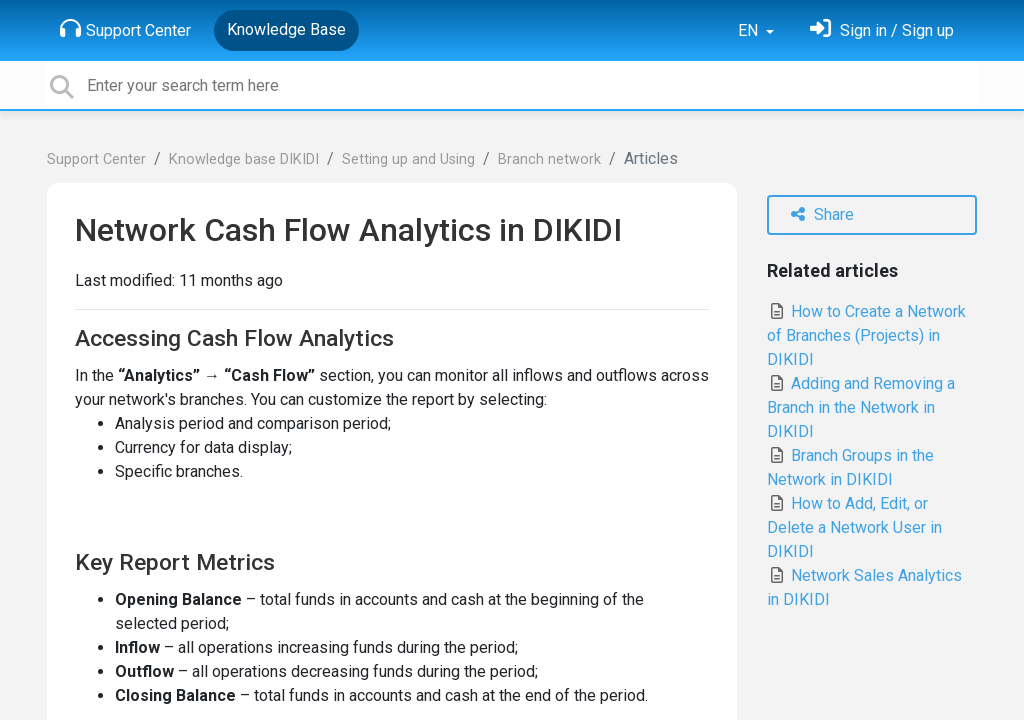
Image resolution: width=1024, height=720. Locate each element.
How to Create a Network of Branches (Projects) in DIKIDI (866, 335)
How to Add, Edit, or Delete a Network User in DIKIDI (854, 527)
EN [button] (750, 30)
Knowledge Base (286, 29)
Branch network (549, 159)
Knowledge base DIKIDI (244, 159)
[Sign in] (882, 30)
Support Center (125, 29)
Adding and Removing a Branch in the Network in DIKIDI (861, 407)
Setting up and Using (408, 159)
